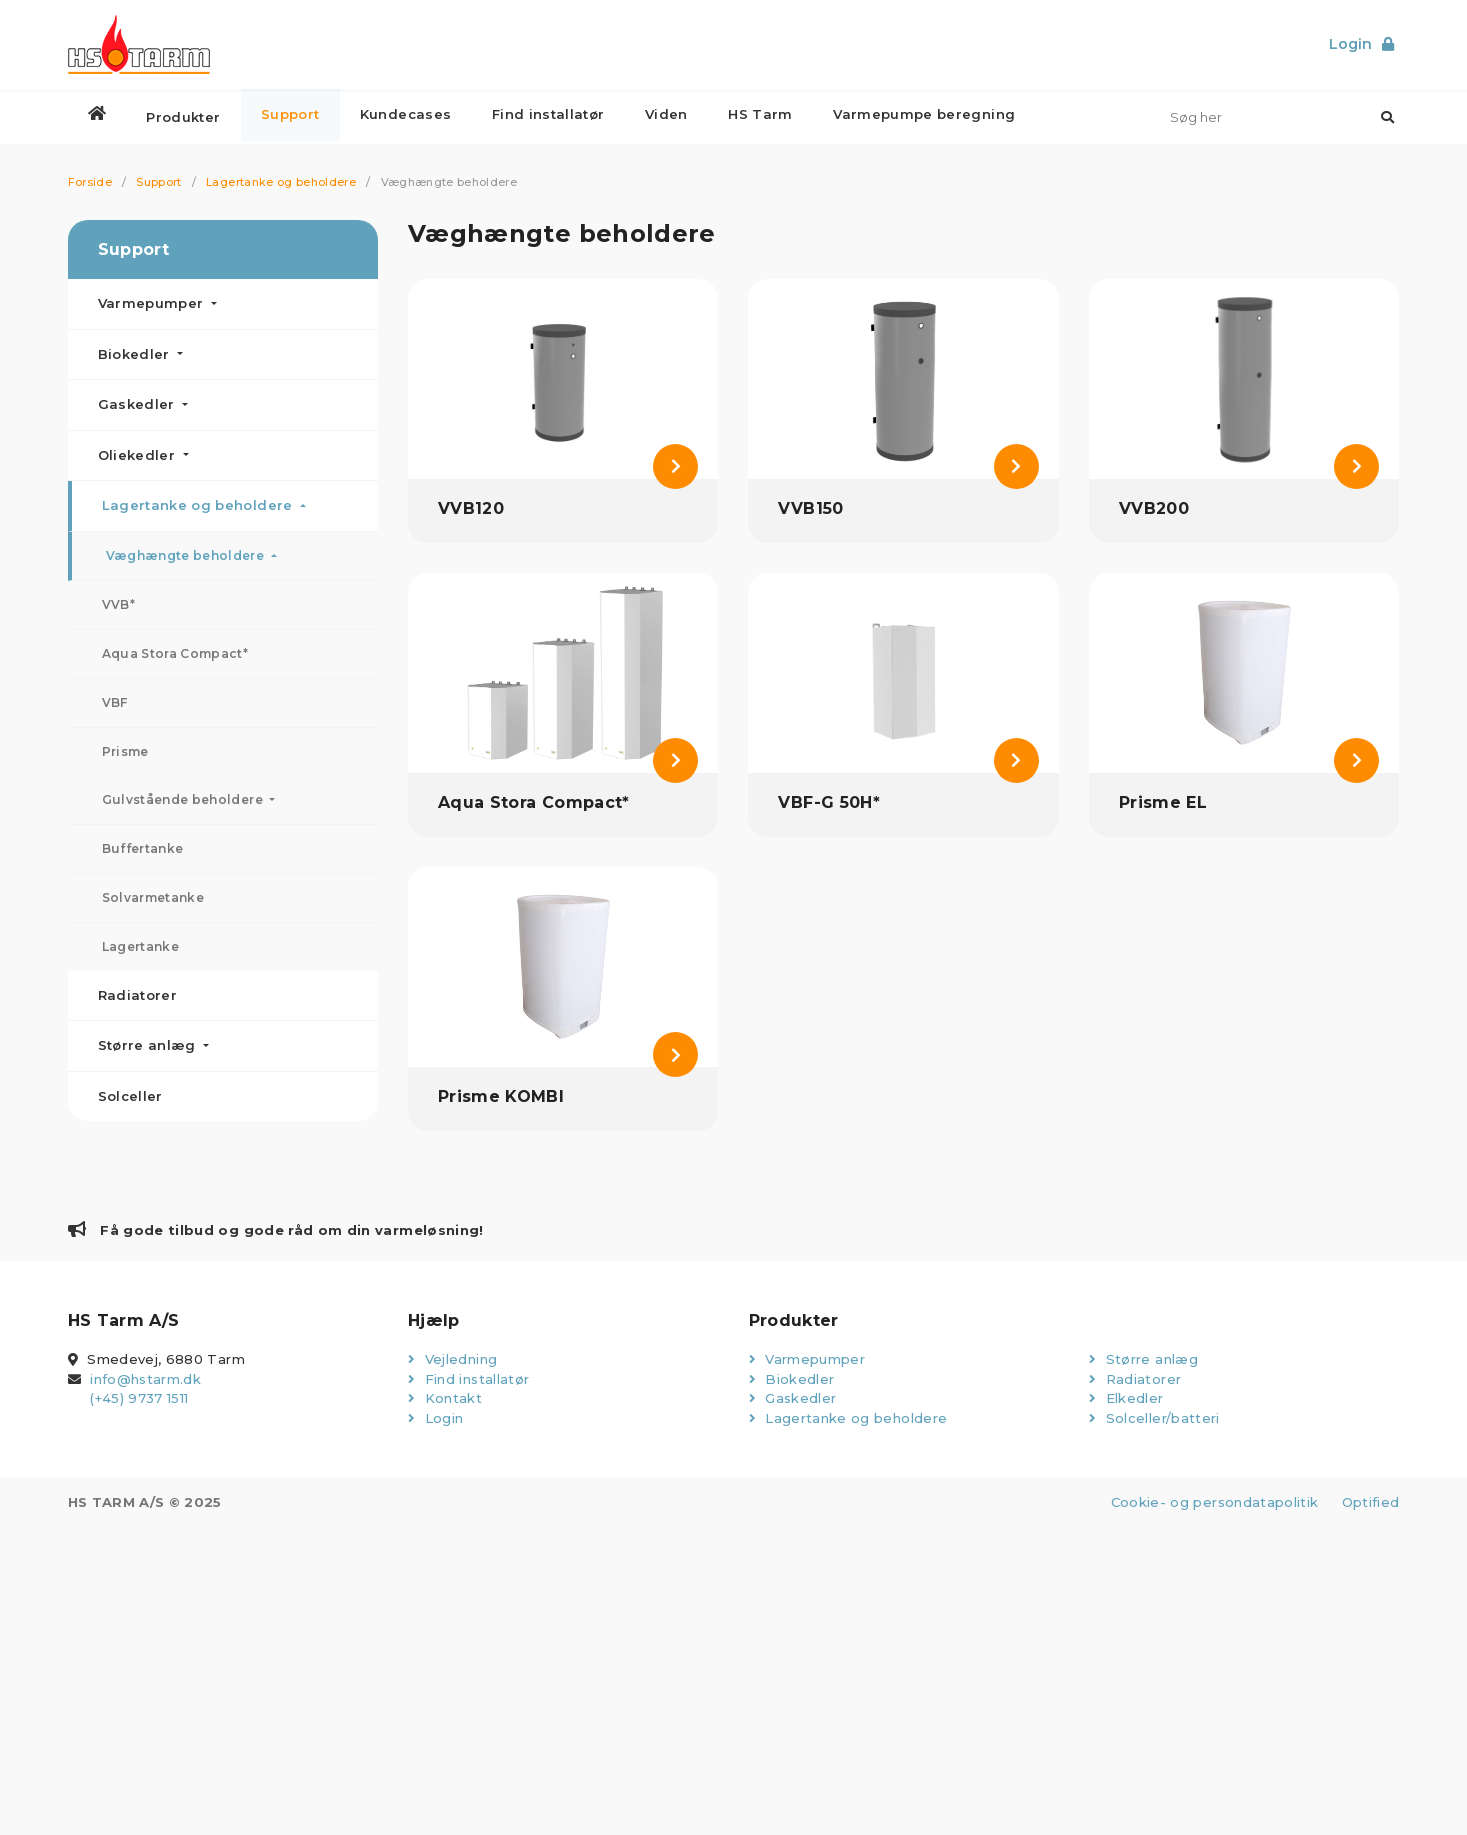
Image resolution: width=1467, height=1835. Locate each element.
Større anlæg (149, 1045)
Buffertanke (143, 848)
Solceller (130, 1096)
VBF (115, 702)
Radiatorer (138, 995)
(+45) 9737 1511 (139, 1398)
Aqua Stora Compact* (175, 653)
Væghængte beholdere (187, 555)
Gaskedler (139, 404)
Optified (1371, 1502)
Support (158, 182)
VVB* (118, 604)
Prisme (125, 751)
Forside (90, 182)
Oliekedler (139, 455)
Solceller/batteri (1154, 1418)
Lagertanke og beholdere (281, 182)
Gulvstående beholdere (184, 799)
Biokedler (136, 354)
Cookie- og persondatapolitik (1214, 1502)
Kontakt (445, 1398)
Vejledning (452, 1359)
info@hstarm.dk (145, 1379)
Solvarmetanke (153, 897)
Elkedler (1126, 1398)
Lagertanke (141, 946)
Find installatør (468, 1379)
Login (435, 1418)
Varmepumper (153, 303)
